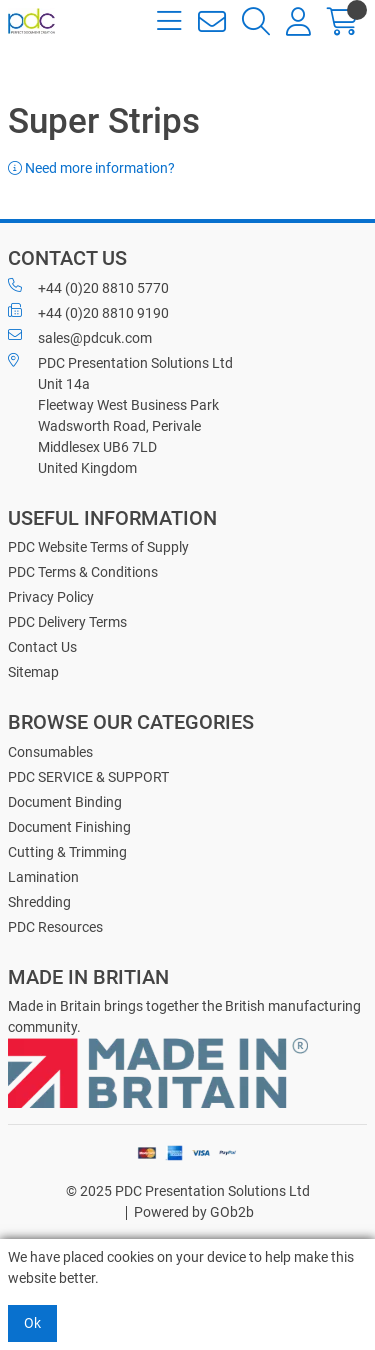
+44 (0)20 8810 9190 (88, 312)
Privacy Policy (51, 597)
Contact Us (42, 647)
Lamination (43, 877)
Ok (32, 1323)
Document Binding (65, 802)
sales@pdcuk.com (80, 337)
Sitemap (33, 672)
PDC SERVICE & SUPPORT (88, 777)
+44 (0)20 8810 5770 (88, 287)
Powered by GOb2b (194, 1212)
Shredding (39, 902)
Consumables (50, 752)
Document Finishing (69, 827)
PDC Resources (55, 927)
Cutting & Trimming (67, 852)
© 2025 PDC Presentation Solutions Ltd (188, 1191)
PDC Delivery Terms (67, 622)
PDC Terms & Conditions (83, 572)
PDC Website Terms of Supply (98, 547)
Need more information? (91, 168)
